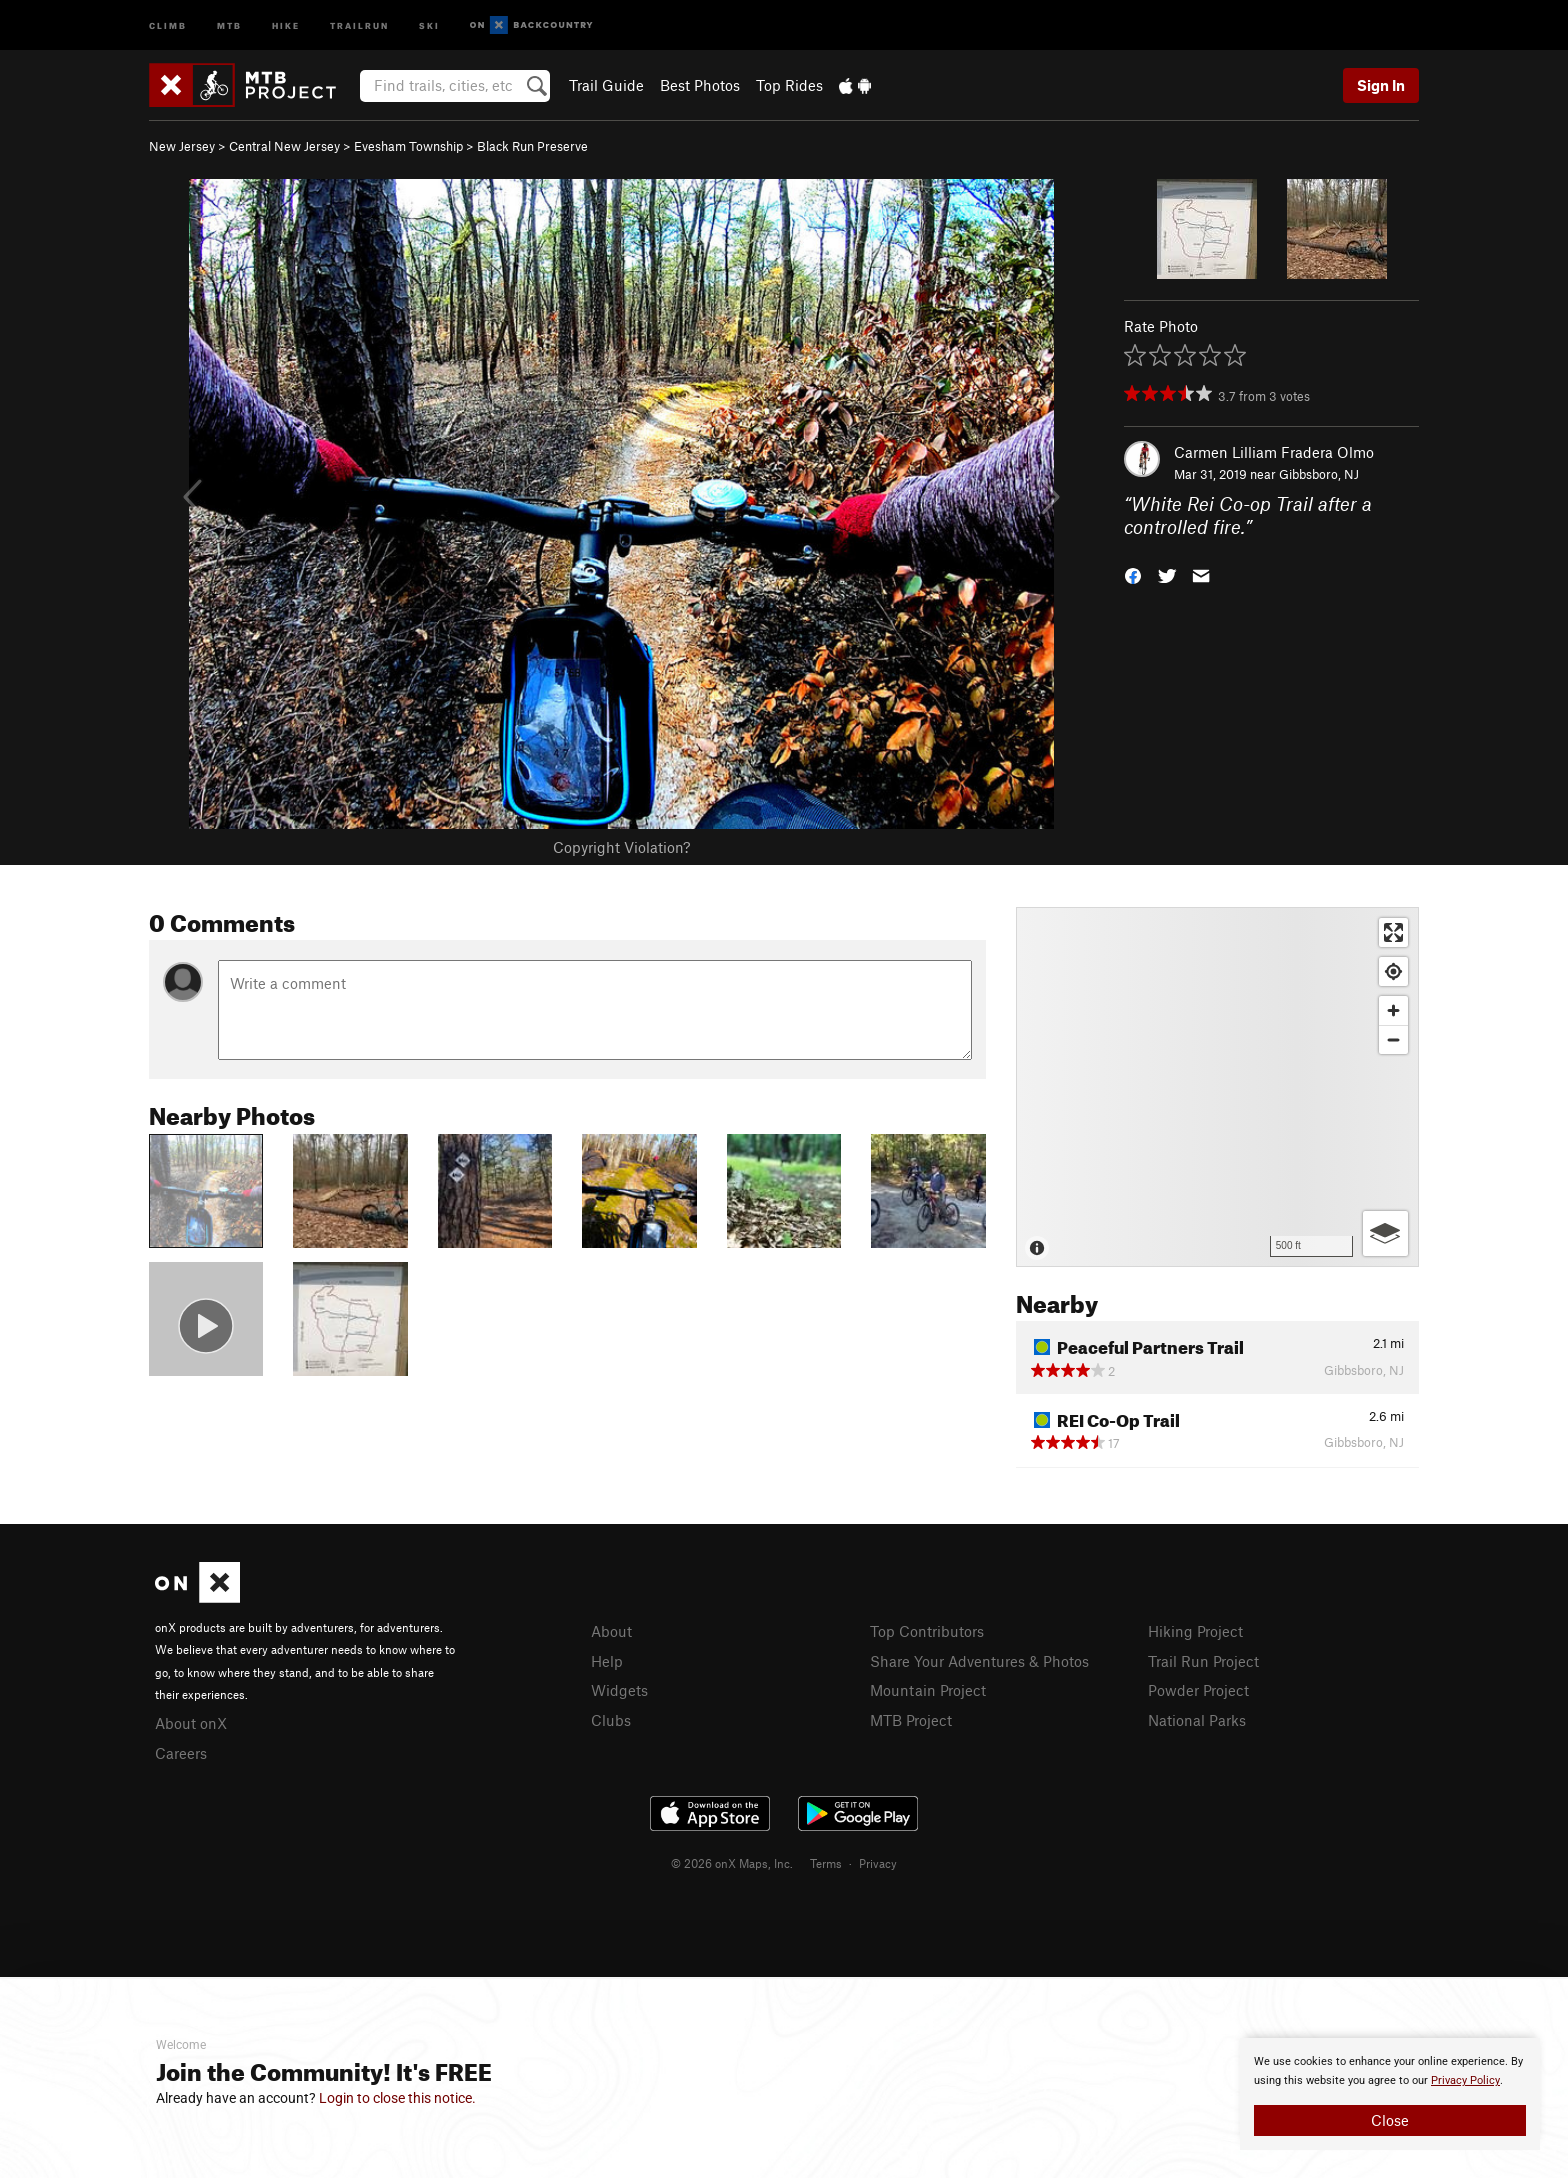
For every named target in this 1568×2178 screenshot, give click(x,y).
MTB (229, 24)
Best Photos (700, 85)
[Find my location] (1393, 971)
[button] (1133, 573)
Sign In (1381, 85)
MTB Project (911, 1720)
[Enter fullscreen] (1393, 932)
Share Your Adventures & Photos (979, 1661)
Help (607, 1661)
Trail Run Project (1203, 1661)
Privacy (878, 1863)
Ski (429, 24)
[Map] (1217, 1087)
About (611, 1631)
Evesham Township (408, 146)
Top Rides (789, 85)
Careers (181, 1753)
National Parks (1197, 1720)
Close (1390, 2120)
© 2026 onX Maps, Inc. (732, 1863)
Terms (826, 1863)
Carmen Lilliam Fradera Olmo (1274, 452)
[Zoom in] (1393, 1010)
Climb (168, 24)
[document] (1390, 2094)
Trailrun (359, 24)
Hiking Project (1195, 1631)
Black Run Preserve (532, 146)
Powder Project (1198, 1690)
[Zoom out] (1393, 1039)
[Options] (1385, 1233)
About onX (191, 1723)
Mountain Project (928, 1690)
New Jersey (182, 146)
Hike (286, 24)
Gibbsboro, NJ (1319, 474)
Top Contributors (927, 1631)
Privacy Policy (1465, 2080)
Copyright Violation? (621, 847)
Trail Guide (606, 85)
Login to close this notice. (397, 2098)
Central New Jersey (284, 146)
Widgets (619, 1690)
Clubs (611, 1720)
